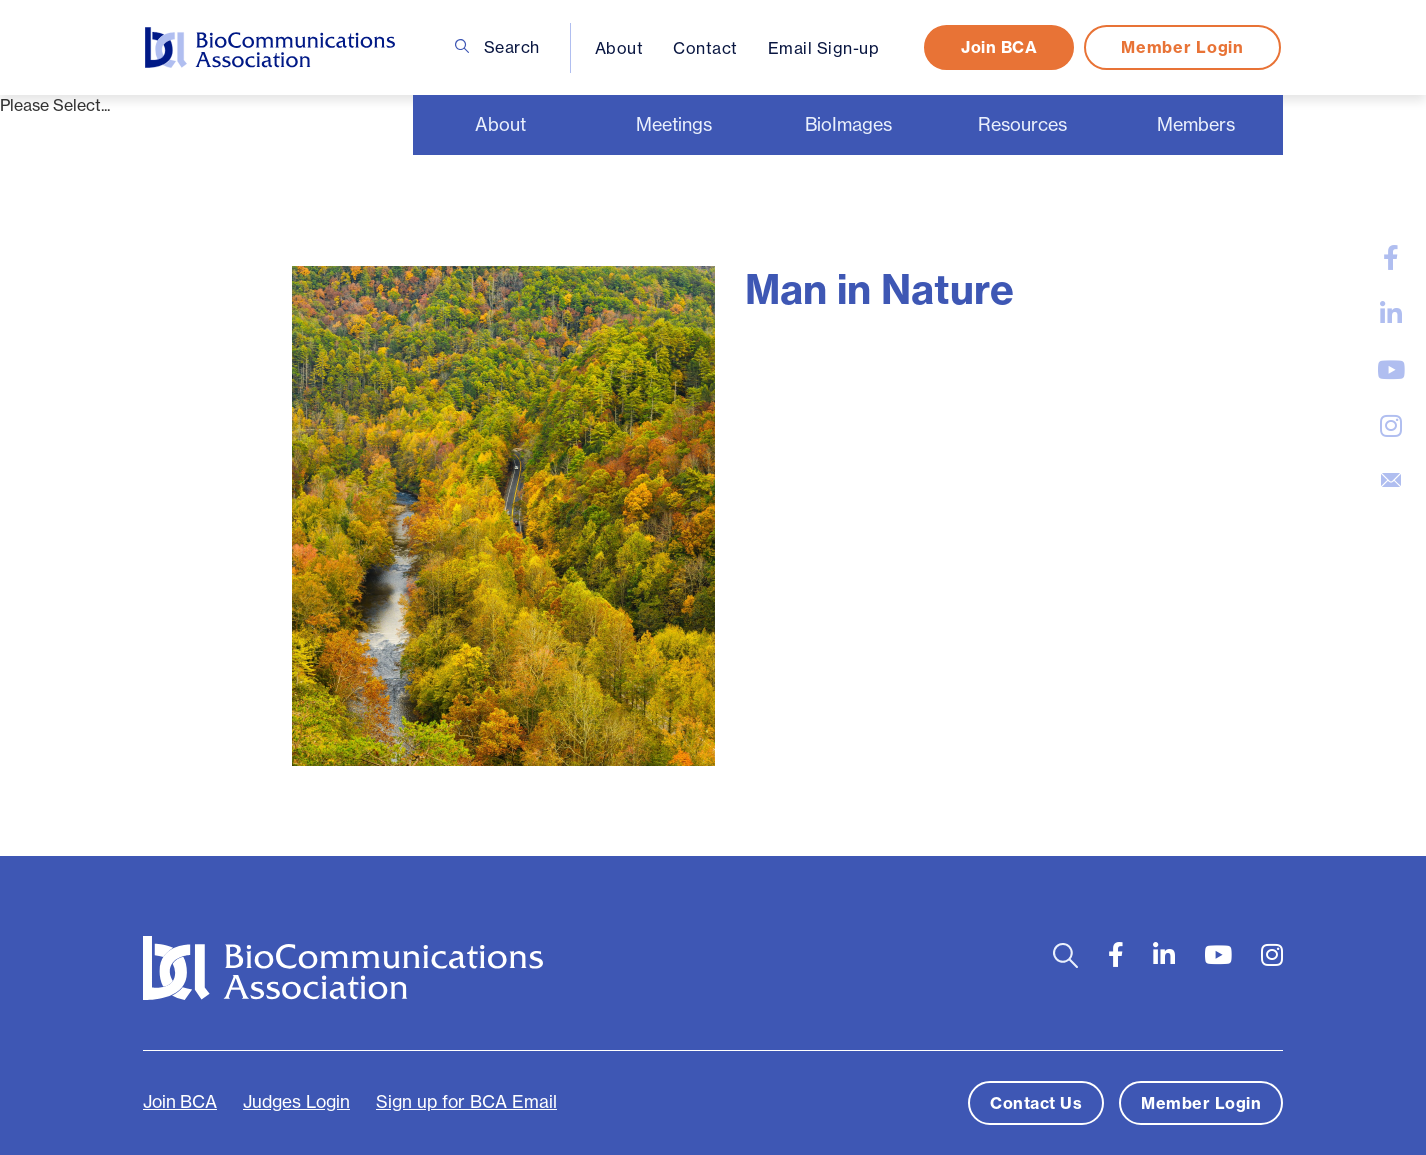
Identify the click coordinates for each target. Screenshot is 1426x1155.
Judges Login (296, 1102)
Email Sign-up (824, 48)
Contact (705, 48)
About (619, 48)
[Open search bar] (1065, 955)
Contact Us (1036, 1103)
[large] (1391, 258)
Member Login (1182, 47)
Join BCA (999, 47)
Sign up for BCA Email (466, 1102)
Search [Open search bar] (497, 47)
